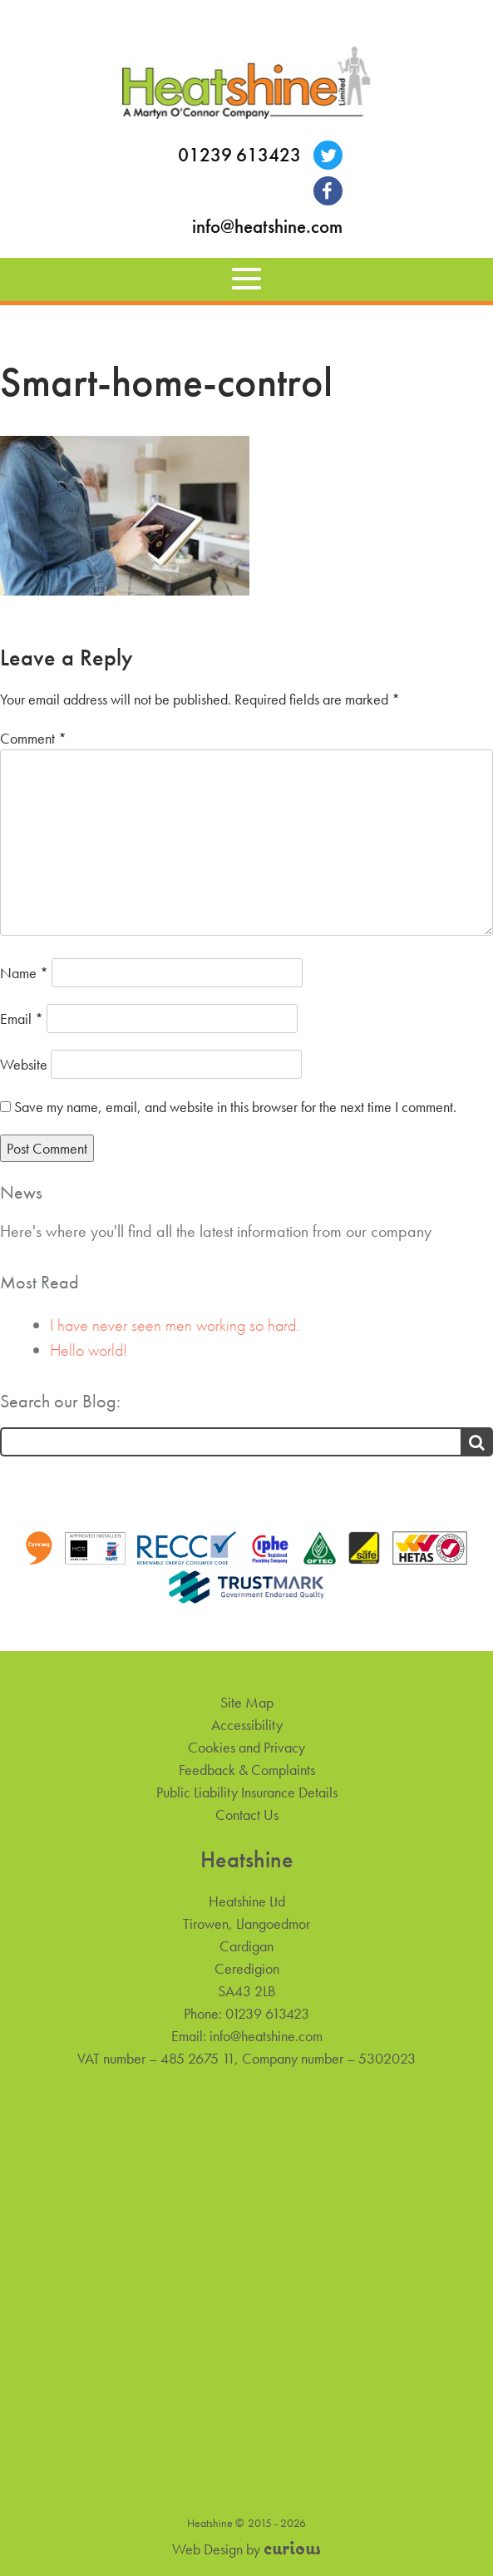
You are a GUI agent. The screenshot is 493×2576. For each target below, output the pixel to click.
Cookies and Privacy (246, 1747)
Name (24, 972)
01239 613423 (239, 155)
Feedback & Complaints (247, 1769)
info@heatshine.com (267, 227)
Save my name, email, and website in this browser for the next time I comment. (235, 1106)
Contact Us (247, 1814)
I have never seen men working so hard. (174, 1325)
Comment (33, 738)
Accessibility (247, 1724)
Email (21, 1018)
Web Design (207, 2549)
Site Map (247, 1702)
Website (23, 1064)
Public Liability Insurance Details (247, 1792)
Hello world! (88, 1350)
